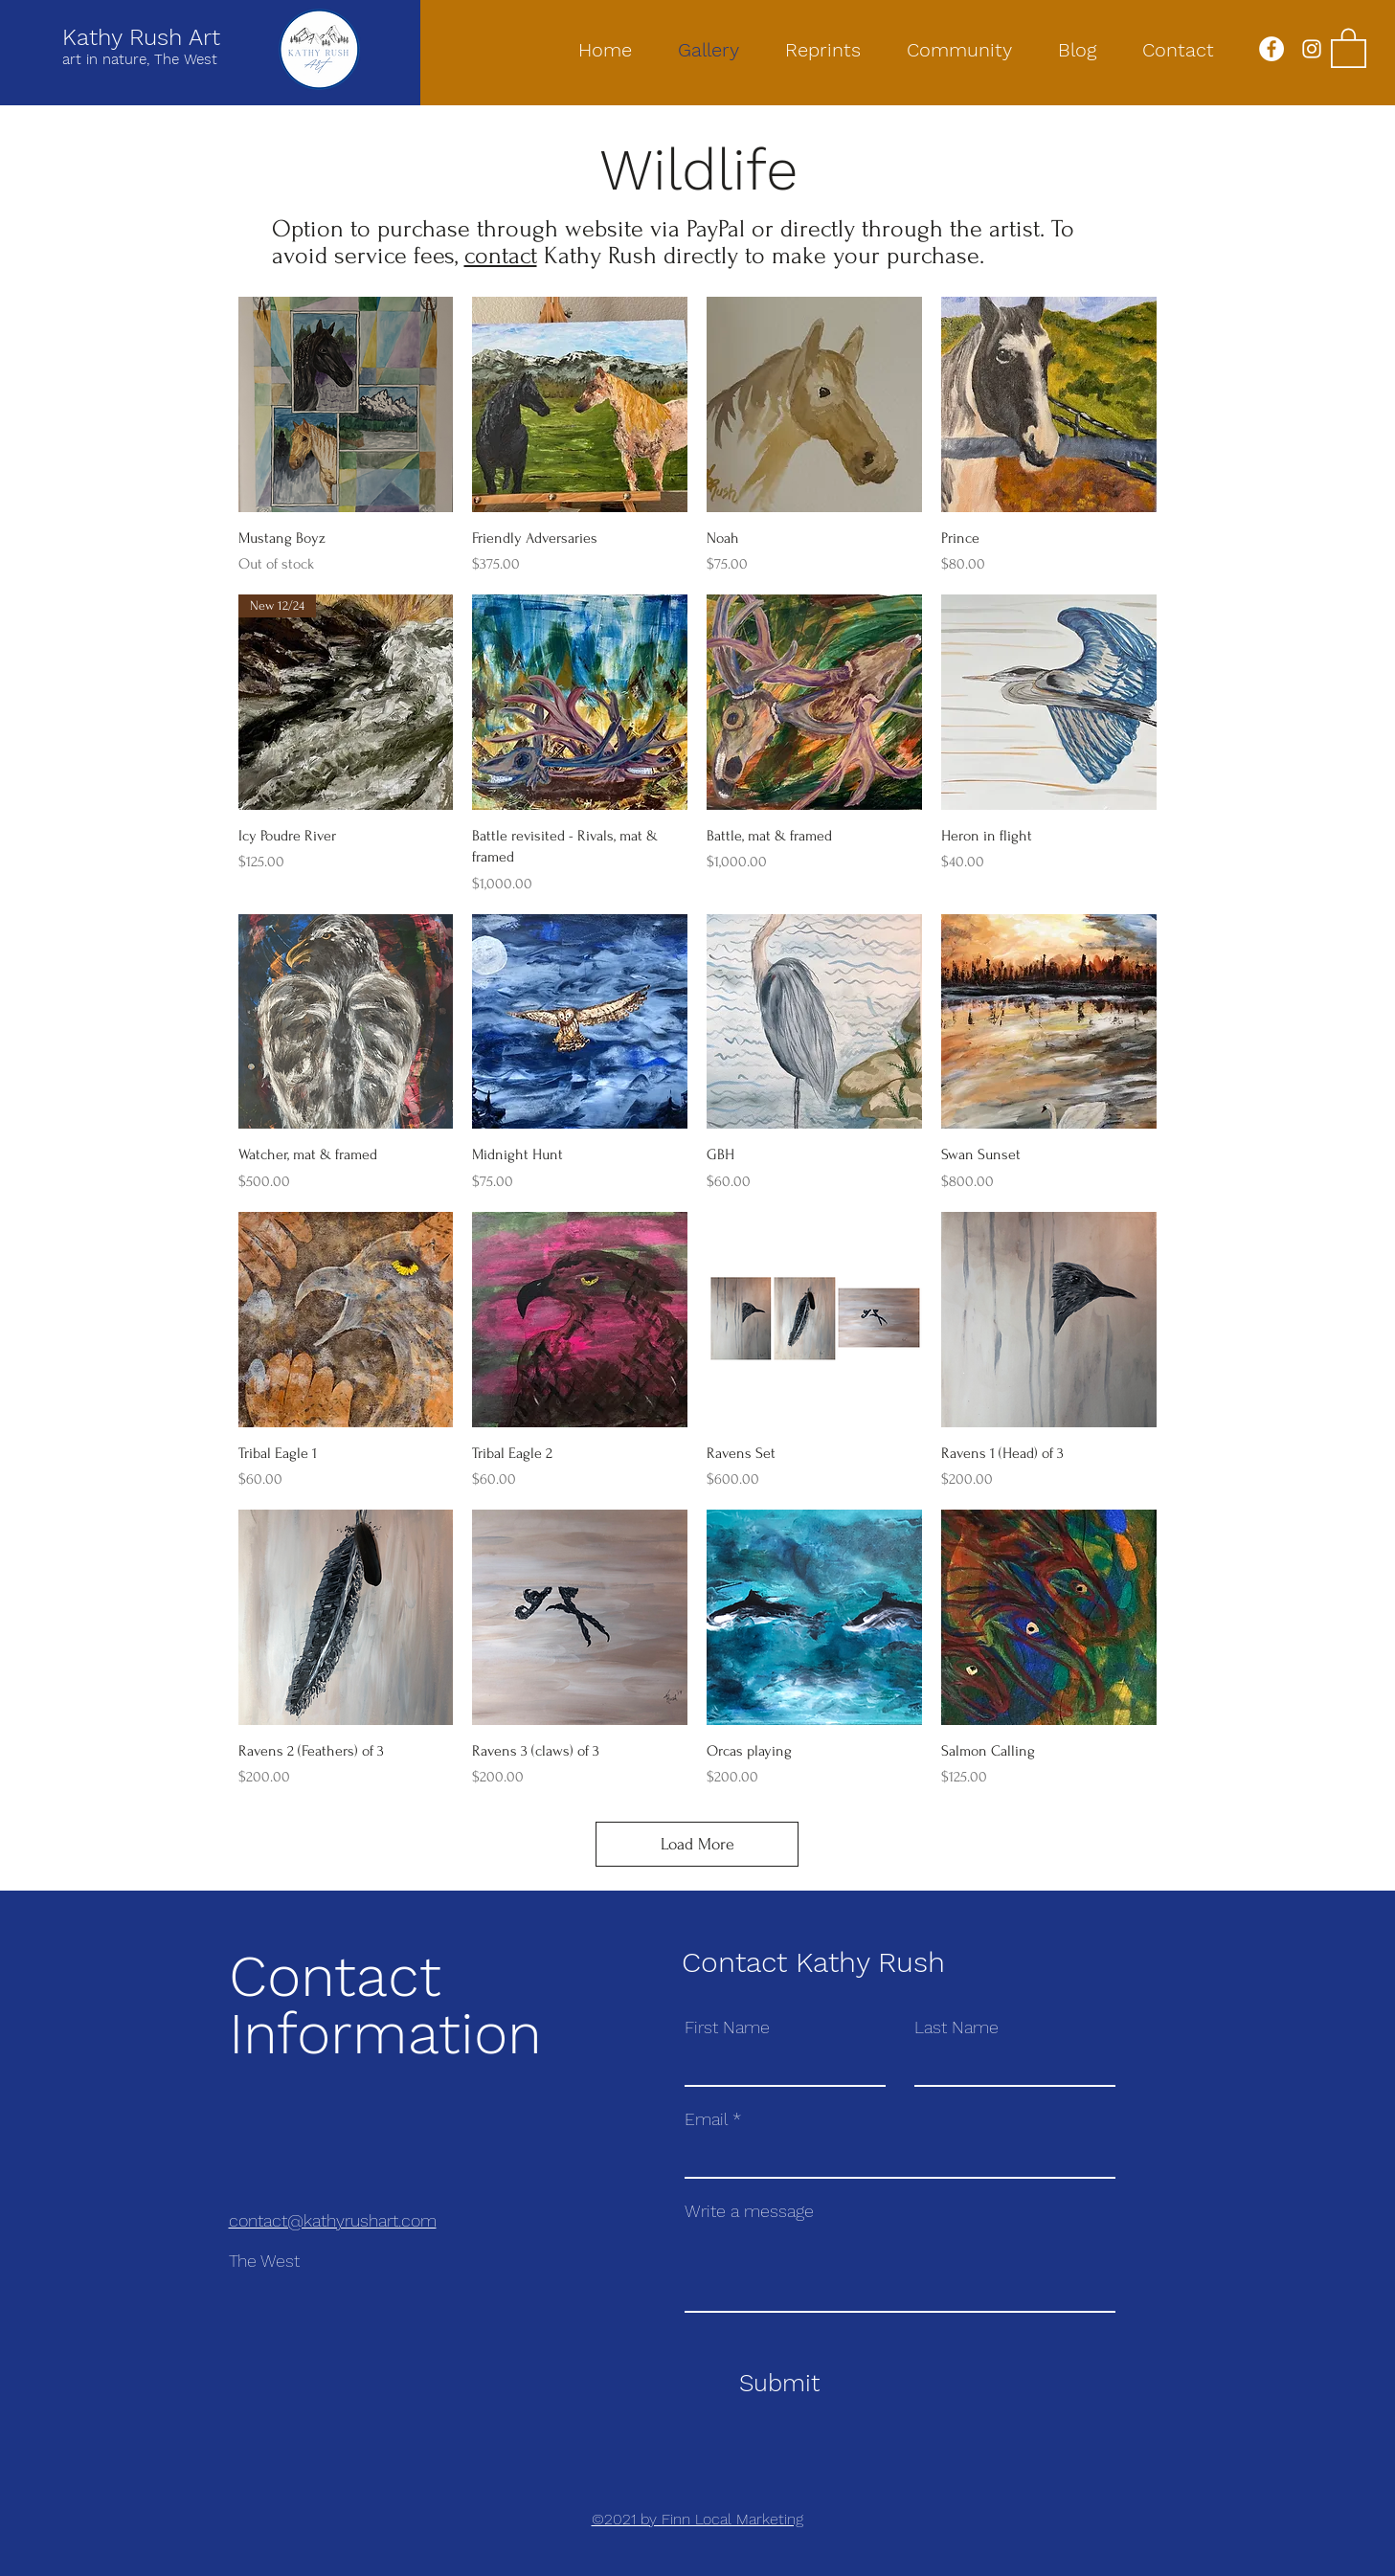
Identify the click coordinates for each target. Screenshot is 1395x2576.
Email (706, 2119)
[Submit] (780, 2382)
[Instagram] (1311, 48)
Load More (697, 1844)
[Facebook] (1271, 48)
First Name (727, 2027)
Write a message (749, 2211)
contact (500, 255)
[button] (1348, 47)
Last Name (956, 2027)
